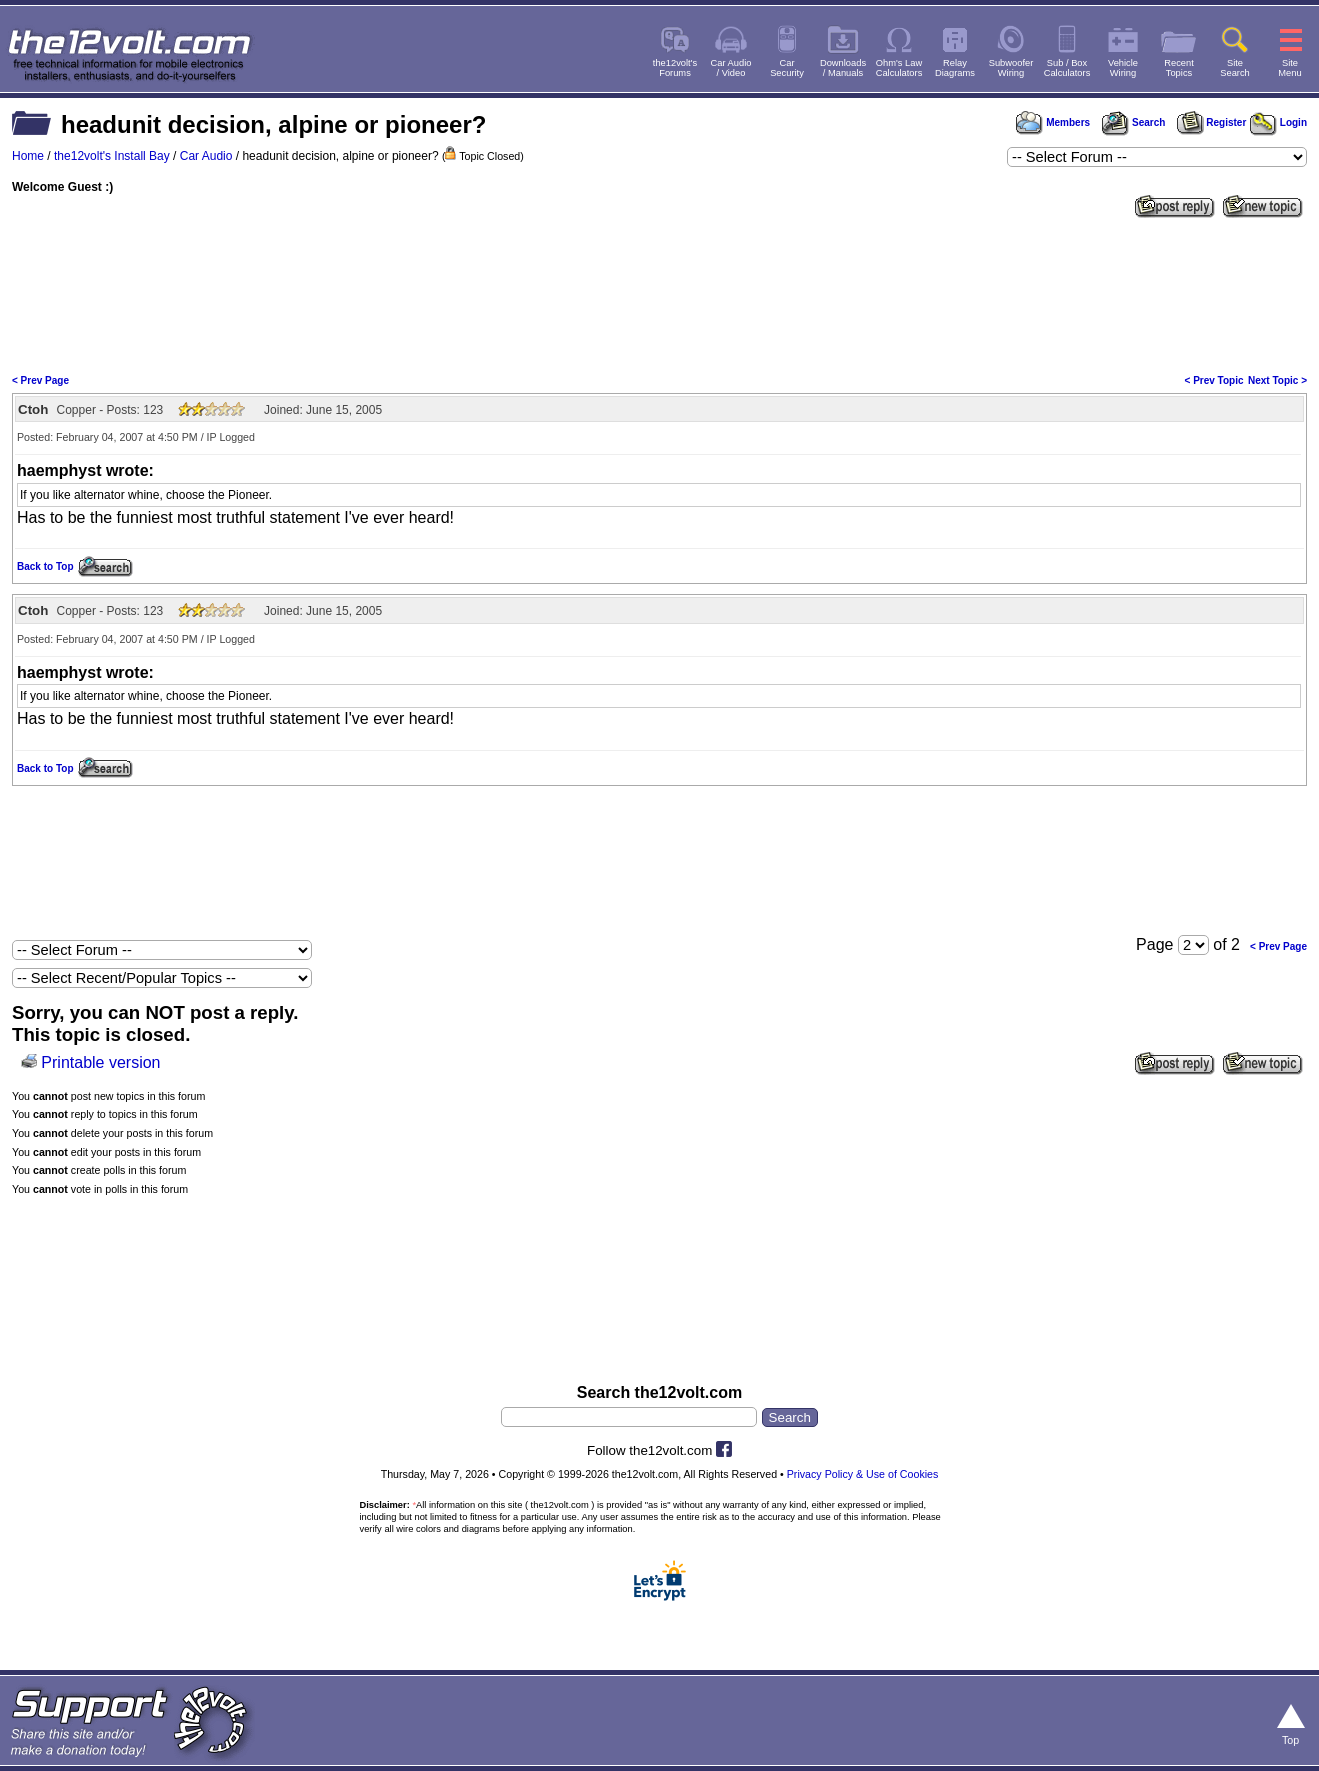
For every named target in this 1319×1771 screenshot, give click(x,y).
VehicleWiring (1123, 68)
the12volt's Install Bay (112, 156)
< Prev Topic (1214, 380)
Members (1053, 122)
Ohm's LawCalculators (899, 68)
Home (28, 156)
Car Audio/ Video (731, 68)
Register (1212, 122)
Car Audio (206, 156)
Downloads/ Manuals (843, 68)
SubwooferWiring (1011, 68)
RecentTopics (1179, 68)
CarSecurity (787, 68)
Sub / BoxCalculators (1067, 68)
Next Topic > (1277, 380)
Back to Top (45, 566)
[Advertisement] (660, 294)
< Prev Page (40, 380)
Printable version (100, 1062)
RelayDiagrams (955, 68)
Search (1133, 122)
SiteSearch (1235, 68)
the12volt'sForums (675, 68)
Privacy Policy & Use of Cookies (863, 1474)
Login (1278, 122)
